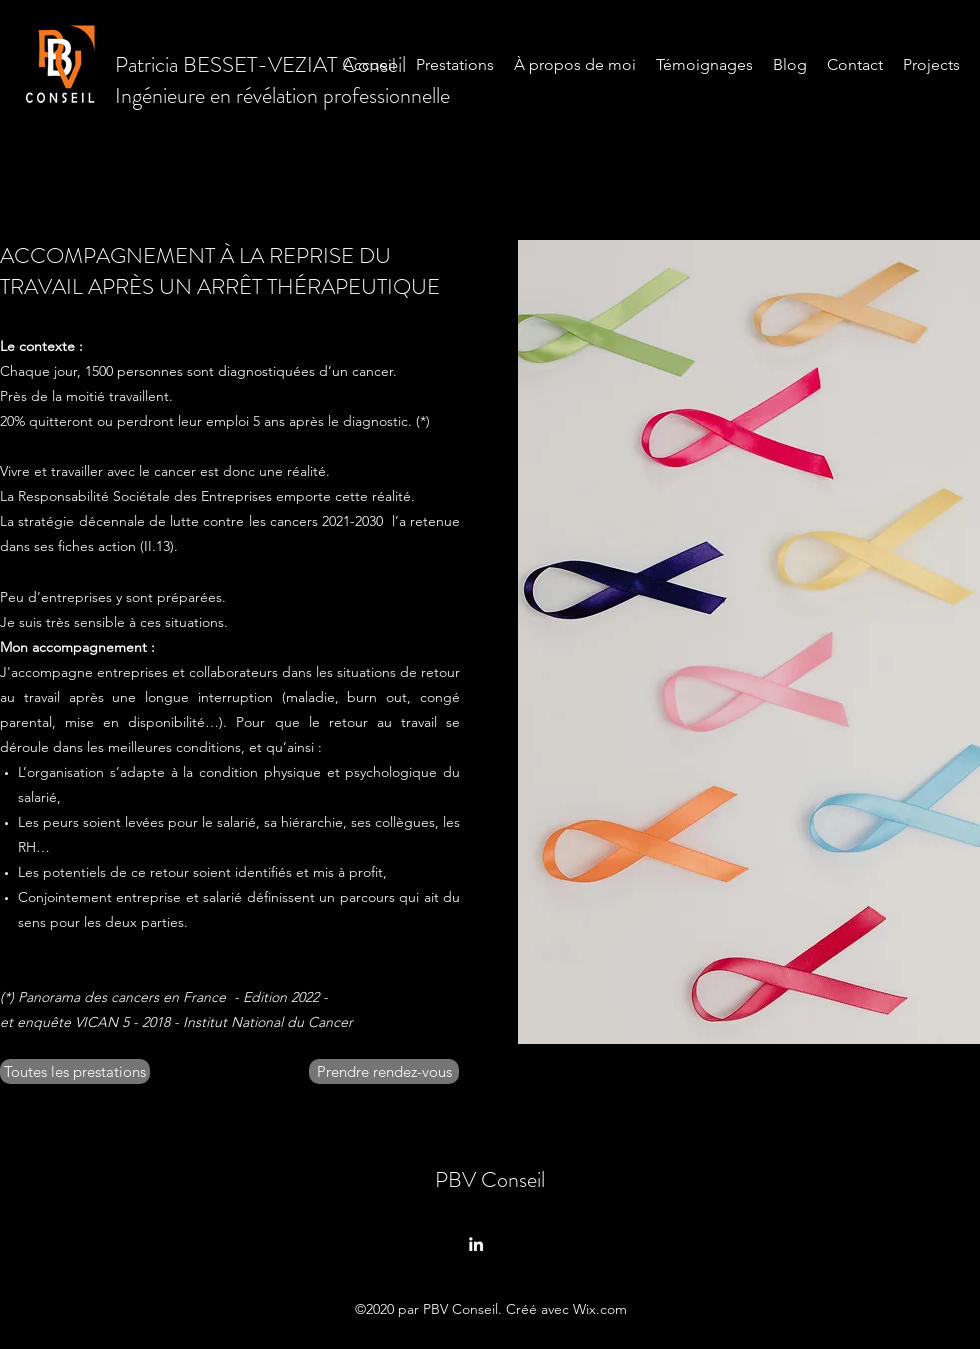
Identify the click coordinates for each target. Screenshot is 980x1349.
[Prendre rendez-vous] (384, 1071)
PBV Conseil (490, 1179)
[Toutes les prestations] (75, 1071)
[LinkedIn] (476, 1244)
